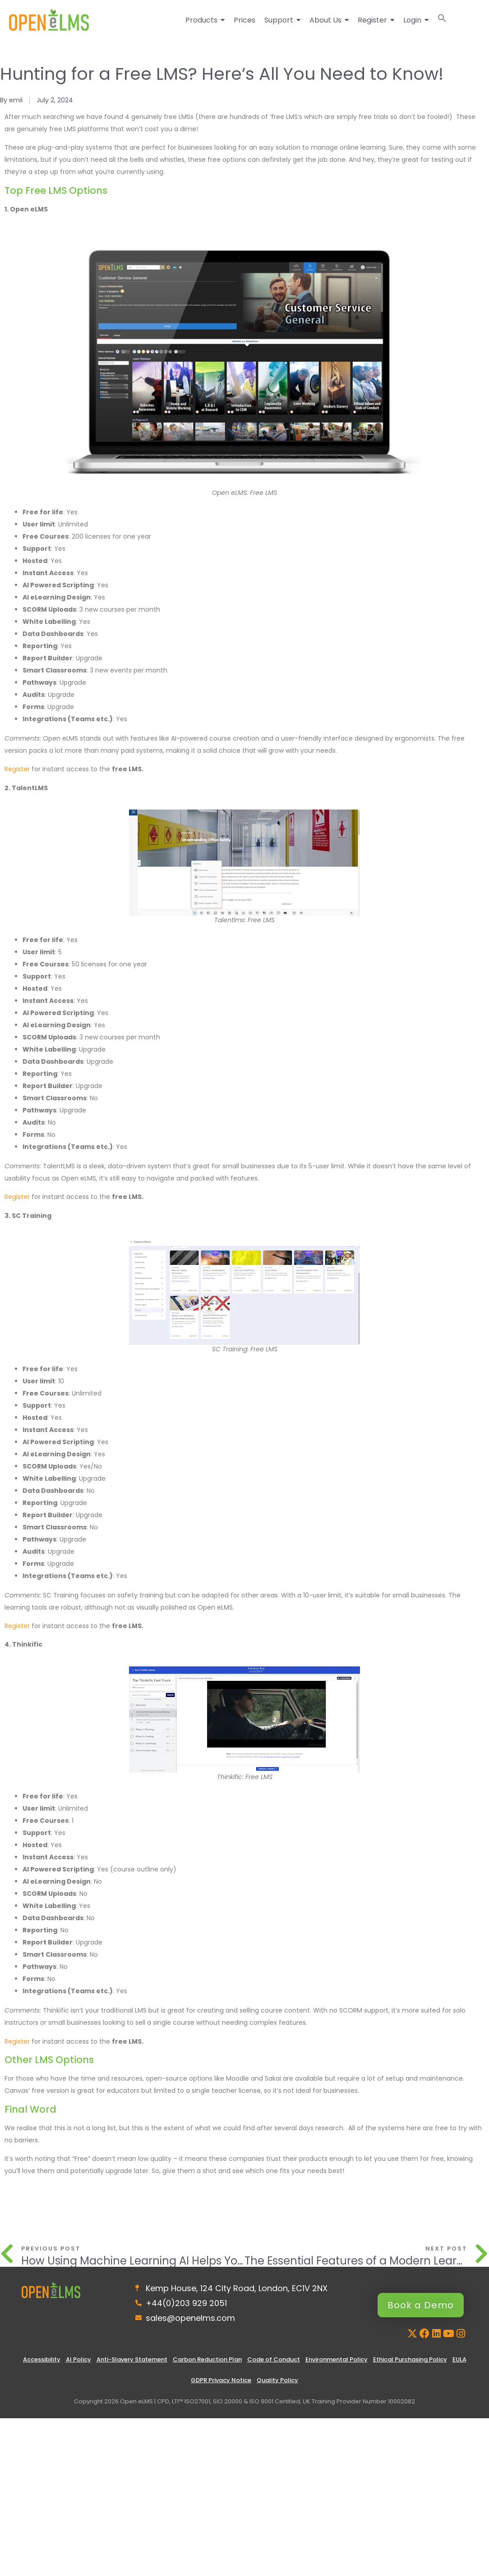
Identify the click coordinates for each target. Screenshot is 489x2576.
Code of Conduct (273, 2359)
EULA (459, 2359)
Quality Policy (277, 2380)
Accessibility (41, 2359)
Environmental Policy (336, 2359)
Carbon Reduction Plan (207, 2359)
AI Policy (78, 2359)
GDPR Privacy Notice (221, 2380)
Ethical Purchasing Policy (410, 2359)
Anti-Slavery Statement (132, 2359)
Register (17, 768)
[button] (442, 20)
